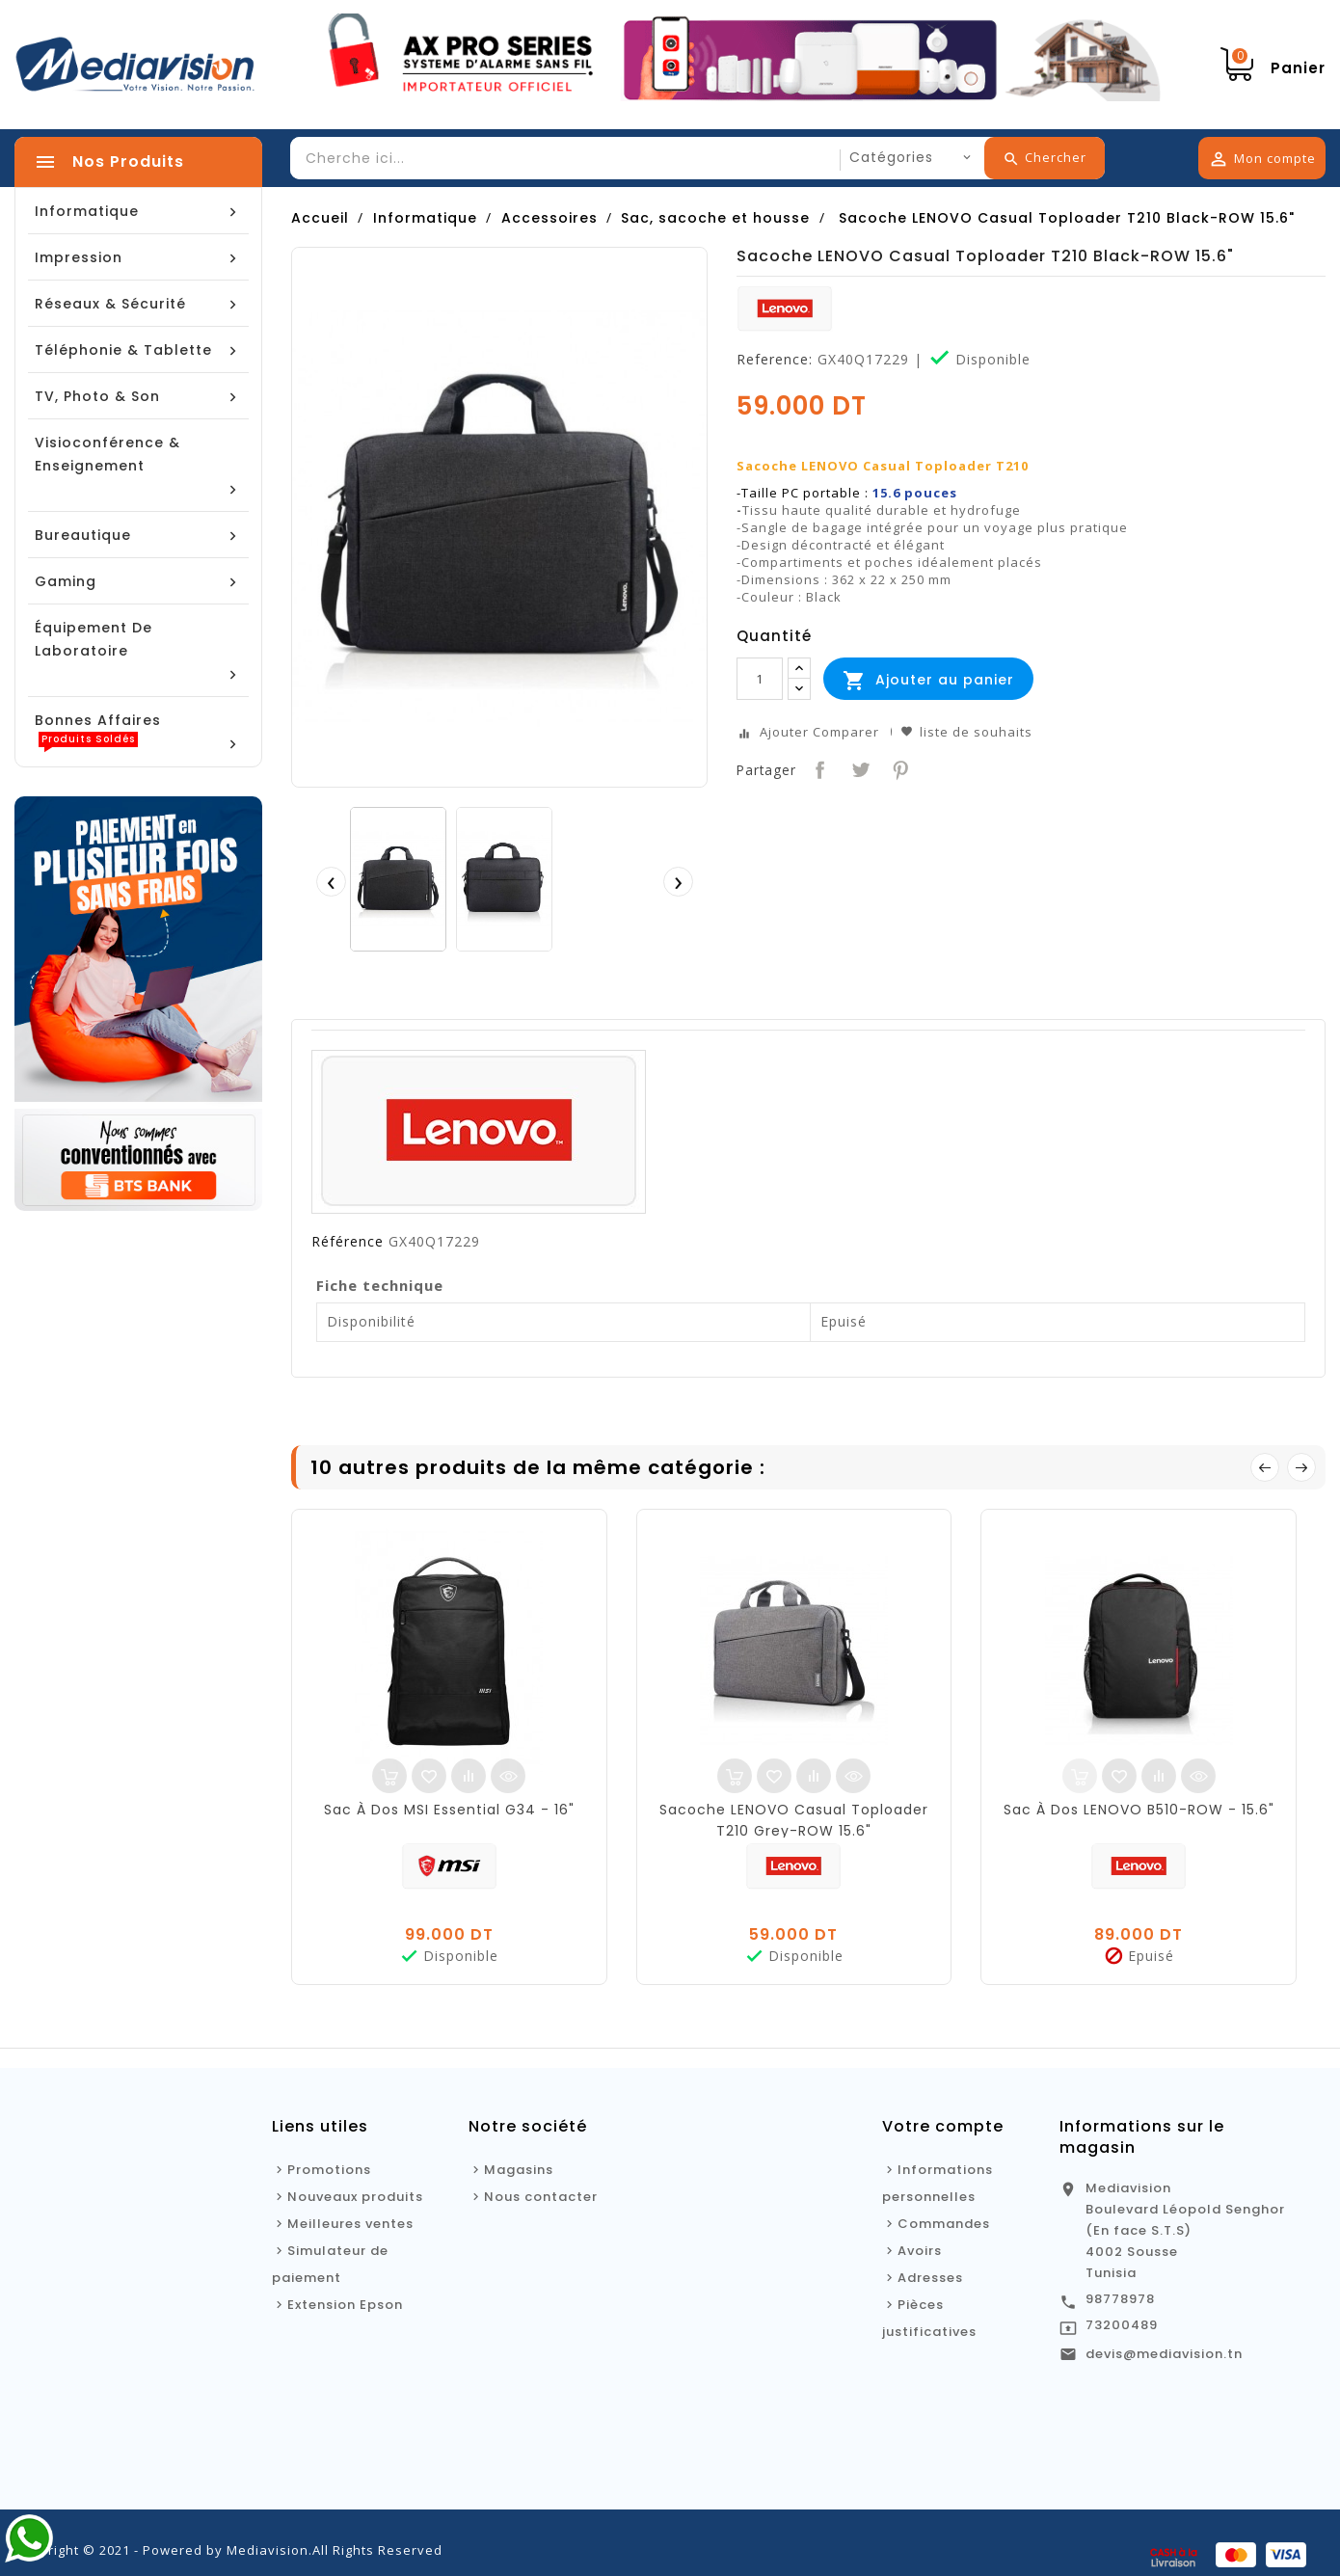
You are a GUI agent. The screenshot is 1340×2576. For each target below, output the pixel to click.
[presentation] (330, 881)
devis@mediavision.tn (1164, 2354)
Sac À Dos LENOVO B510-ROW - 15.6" (1139, 1809)
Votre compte (943, 2126)
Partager (818, 768)
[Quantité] (760, 678)
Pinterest (899, 768)
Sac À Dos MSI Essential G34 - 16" (449, 1809)
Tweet (858, 768)
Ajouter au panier (928, 680)
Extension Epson (345, 2304)
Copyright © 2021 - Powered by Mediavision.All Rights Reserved (228, 2550)
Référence (347, 1241)
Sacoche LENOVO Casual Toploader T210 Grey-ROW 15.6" (793, 1820)
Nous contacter (541, 2196)
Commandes (944, 2223)
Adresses (930, 2277)
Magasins (518, 2169)
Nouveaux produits (355, 2196)
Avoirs (920, 2250)
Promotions (329, 2169)
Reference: (775, 359)
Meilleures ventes (350, 2223)
